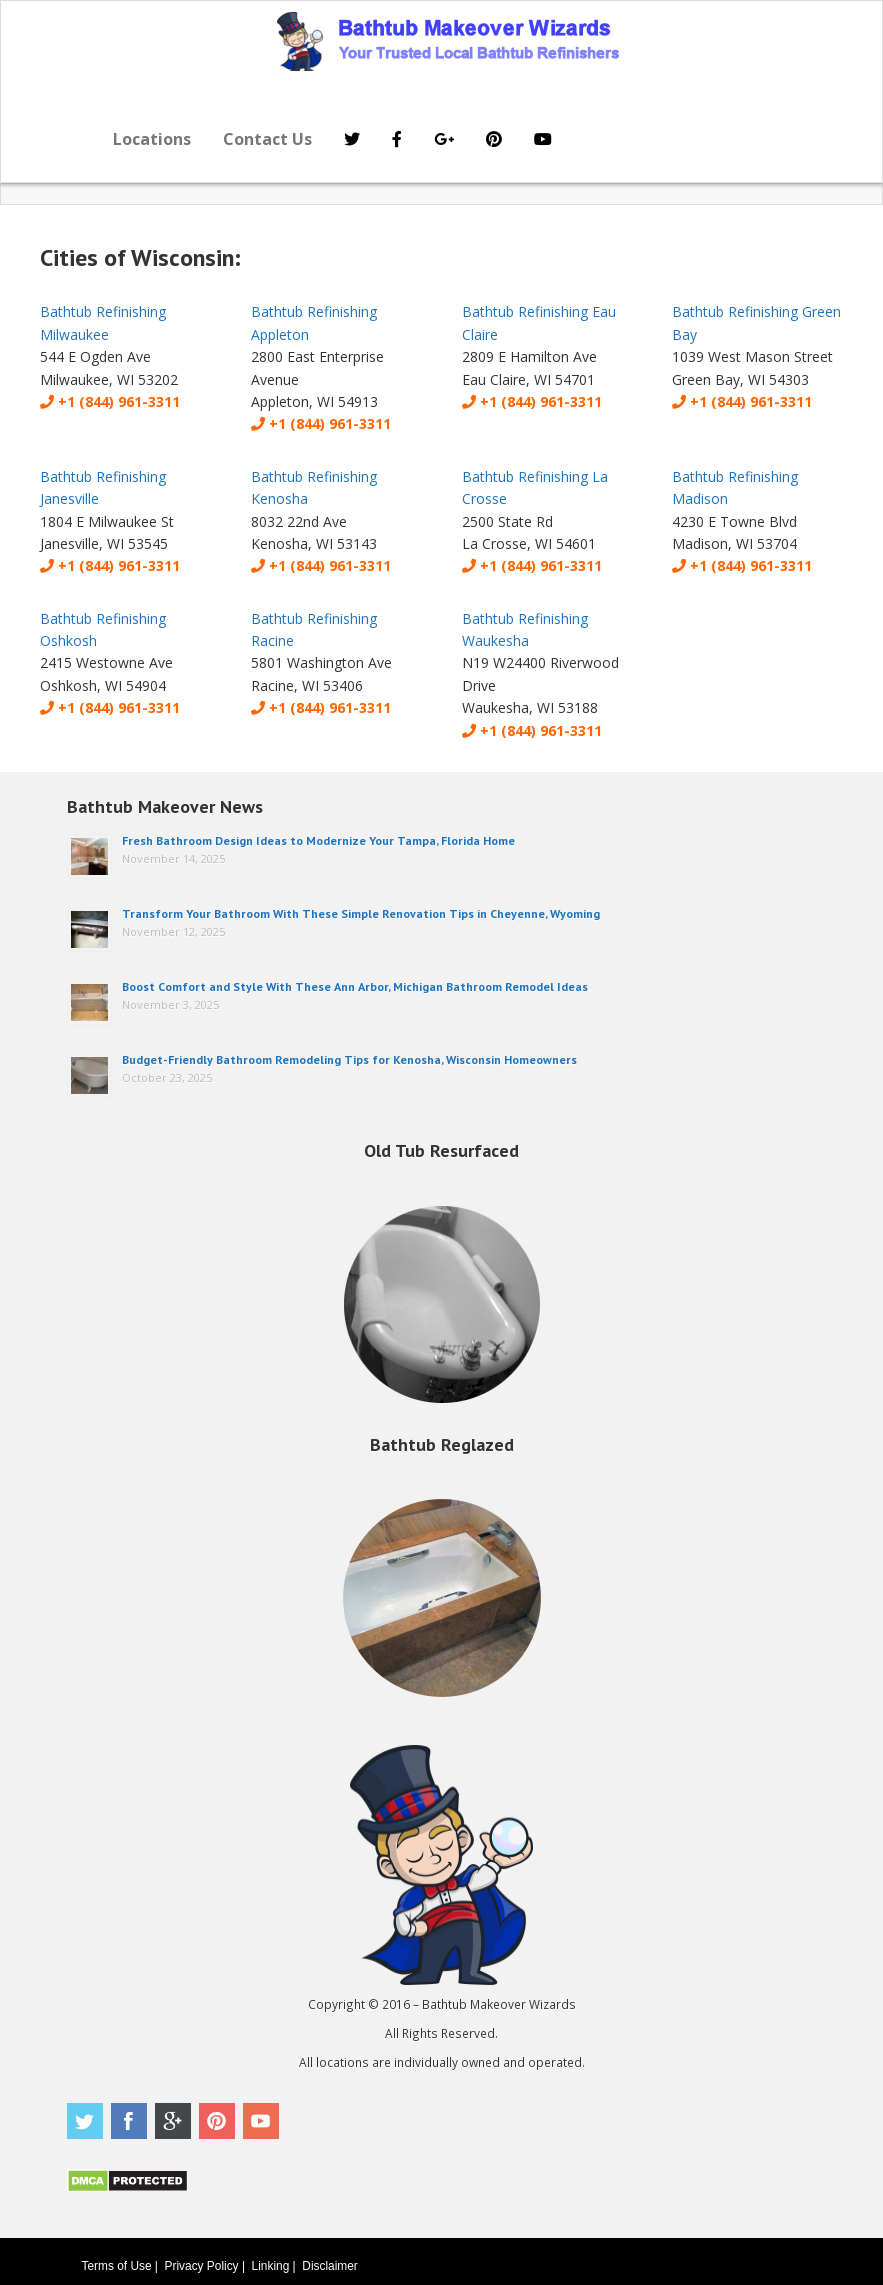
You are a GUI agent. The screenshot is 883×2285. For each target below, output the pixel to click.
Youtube (261, 2121)
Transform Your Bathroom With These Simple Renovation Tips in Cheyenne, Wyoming (361, 913)
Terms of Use (117, 2266)
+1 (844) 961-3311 (110, 401)
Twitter (85, 2121)
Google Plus (173, 2121)
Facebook (129, 2121)
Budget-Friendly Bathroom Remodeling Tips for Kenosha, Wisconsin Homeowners (349, 1059)
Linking (271, 2266)
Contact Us (267, 139)
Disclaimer (330, 2266)
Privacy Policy (202, 2266)
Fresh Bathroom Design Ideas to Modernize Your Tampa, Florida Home (318, 840)
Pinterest (217, 2121)
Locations (152, 139)
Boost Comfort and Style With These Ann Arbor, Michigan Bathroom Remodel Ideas (355, 986)
